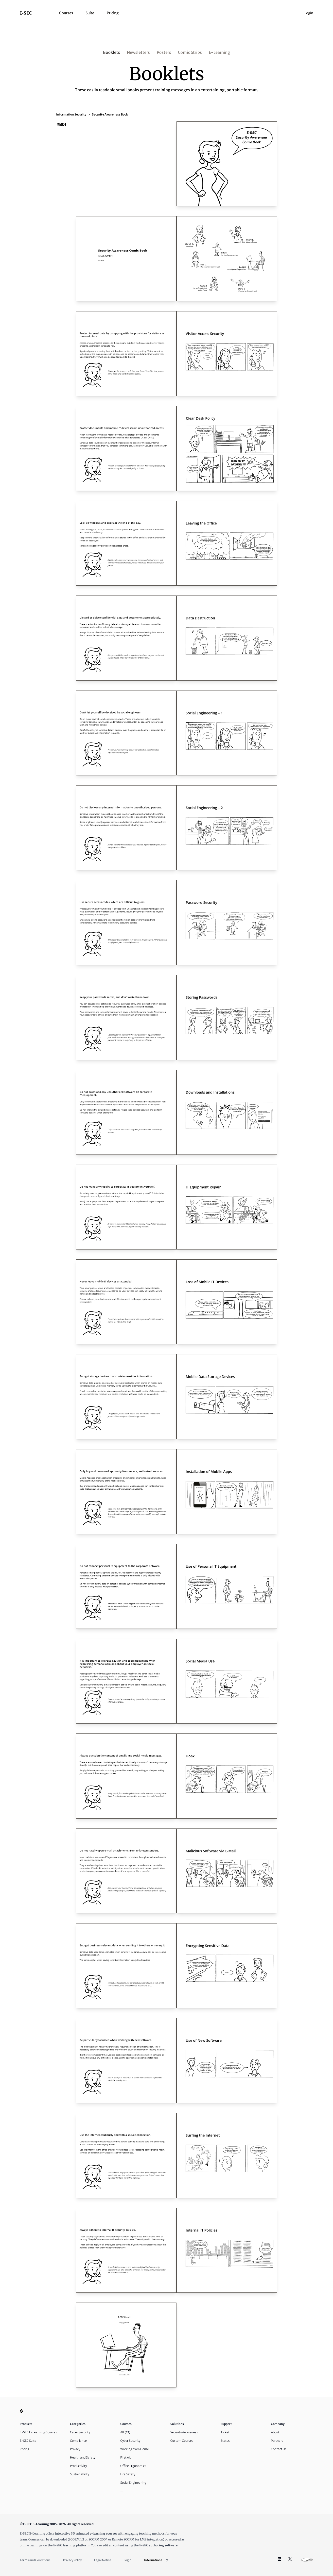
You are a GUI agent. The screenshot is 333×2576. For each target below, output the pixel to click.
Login (308, 13)
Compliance (78, 2440)
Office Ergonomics (133, 2466)
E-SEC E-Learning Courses (38, 2432)
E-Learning (219, 52)
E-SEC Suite (28, 2440)
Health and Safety (82, 2457)
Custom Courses (181, 2440)
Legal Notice (102, 2560)
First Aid (125, 2457)
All (125, 2432)
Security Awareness (184, 2432)
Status (225, 2440)
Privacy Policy (72, 2560)
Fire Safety (127, 2474)
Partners (277, 2440)
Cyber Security (80, 2432)
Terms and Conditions (35, 2560)
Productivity (78, 2466)
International (156, 2560)
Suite (90, 13)
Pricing (113, 13)
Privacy (75, 2449)
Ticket (225, 2432)
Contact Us (278, 2449)
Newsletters (138, 52)
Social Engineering (133, 2482)
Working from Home (134, 2449)
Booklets (111, 52)
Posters (164, 52)
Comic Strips (190, 52)
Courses (66, 13)
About (275, 2432)
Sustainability (79, 2474)
